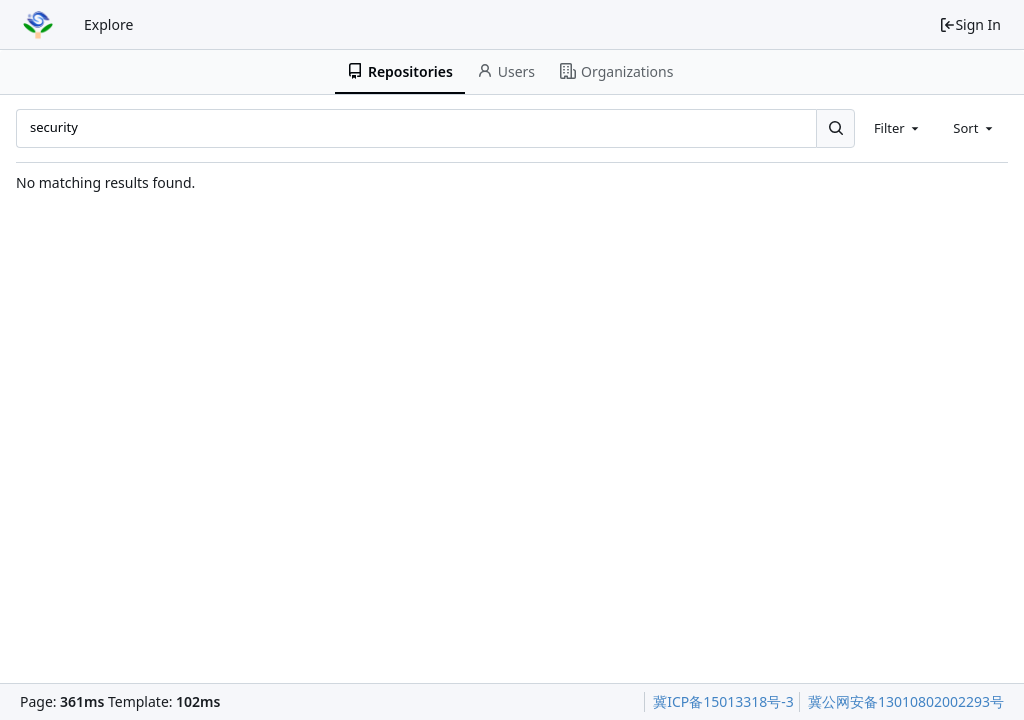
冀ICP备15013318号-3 (723, 701)
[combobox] (898, 128)
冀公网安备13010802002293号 (906, 701)
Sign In (970, 24)
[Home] (38, 25)
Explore (108, 24)
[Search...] (835, 128)
